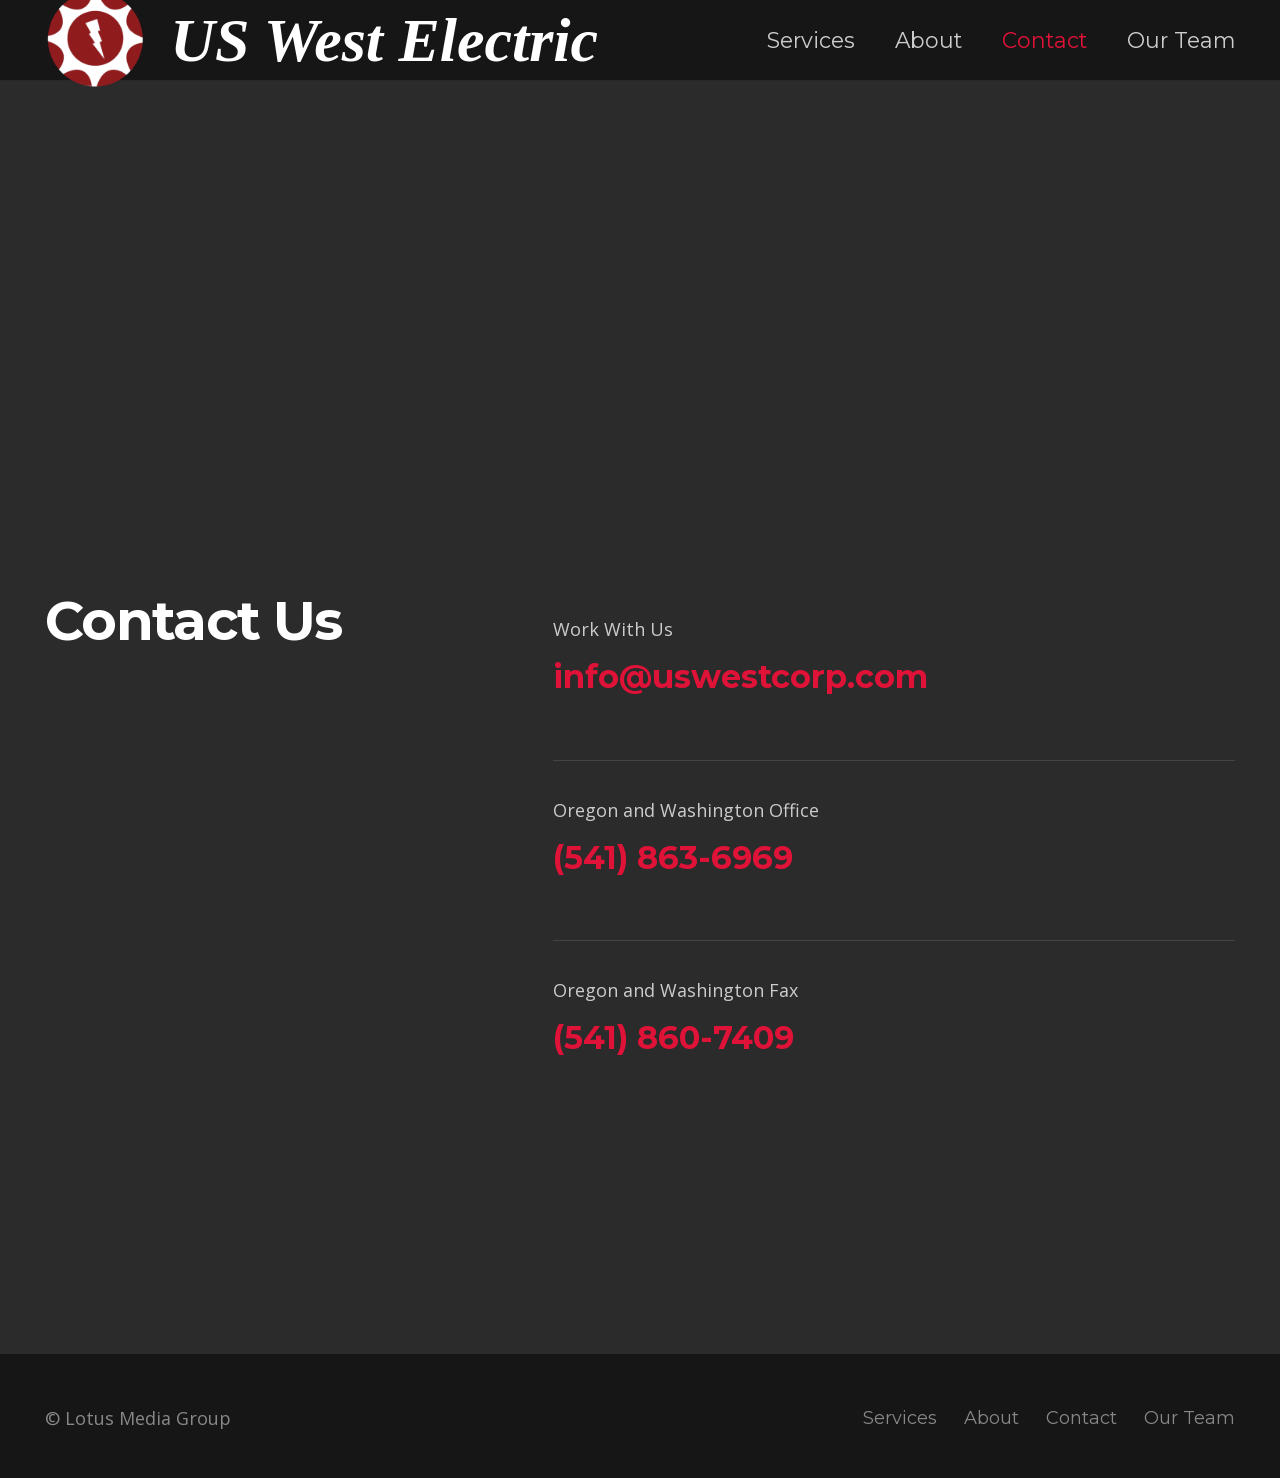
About (991, 1418)
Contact (1081, 1418)
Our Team (1189, 1418)
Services (900, 1418)
